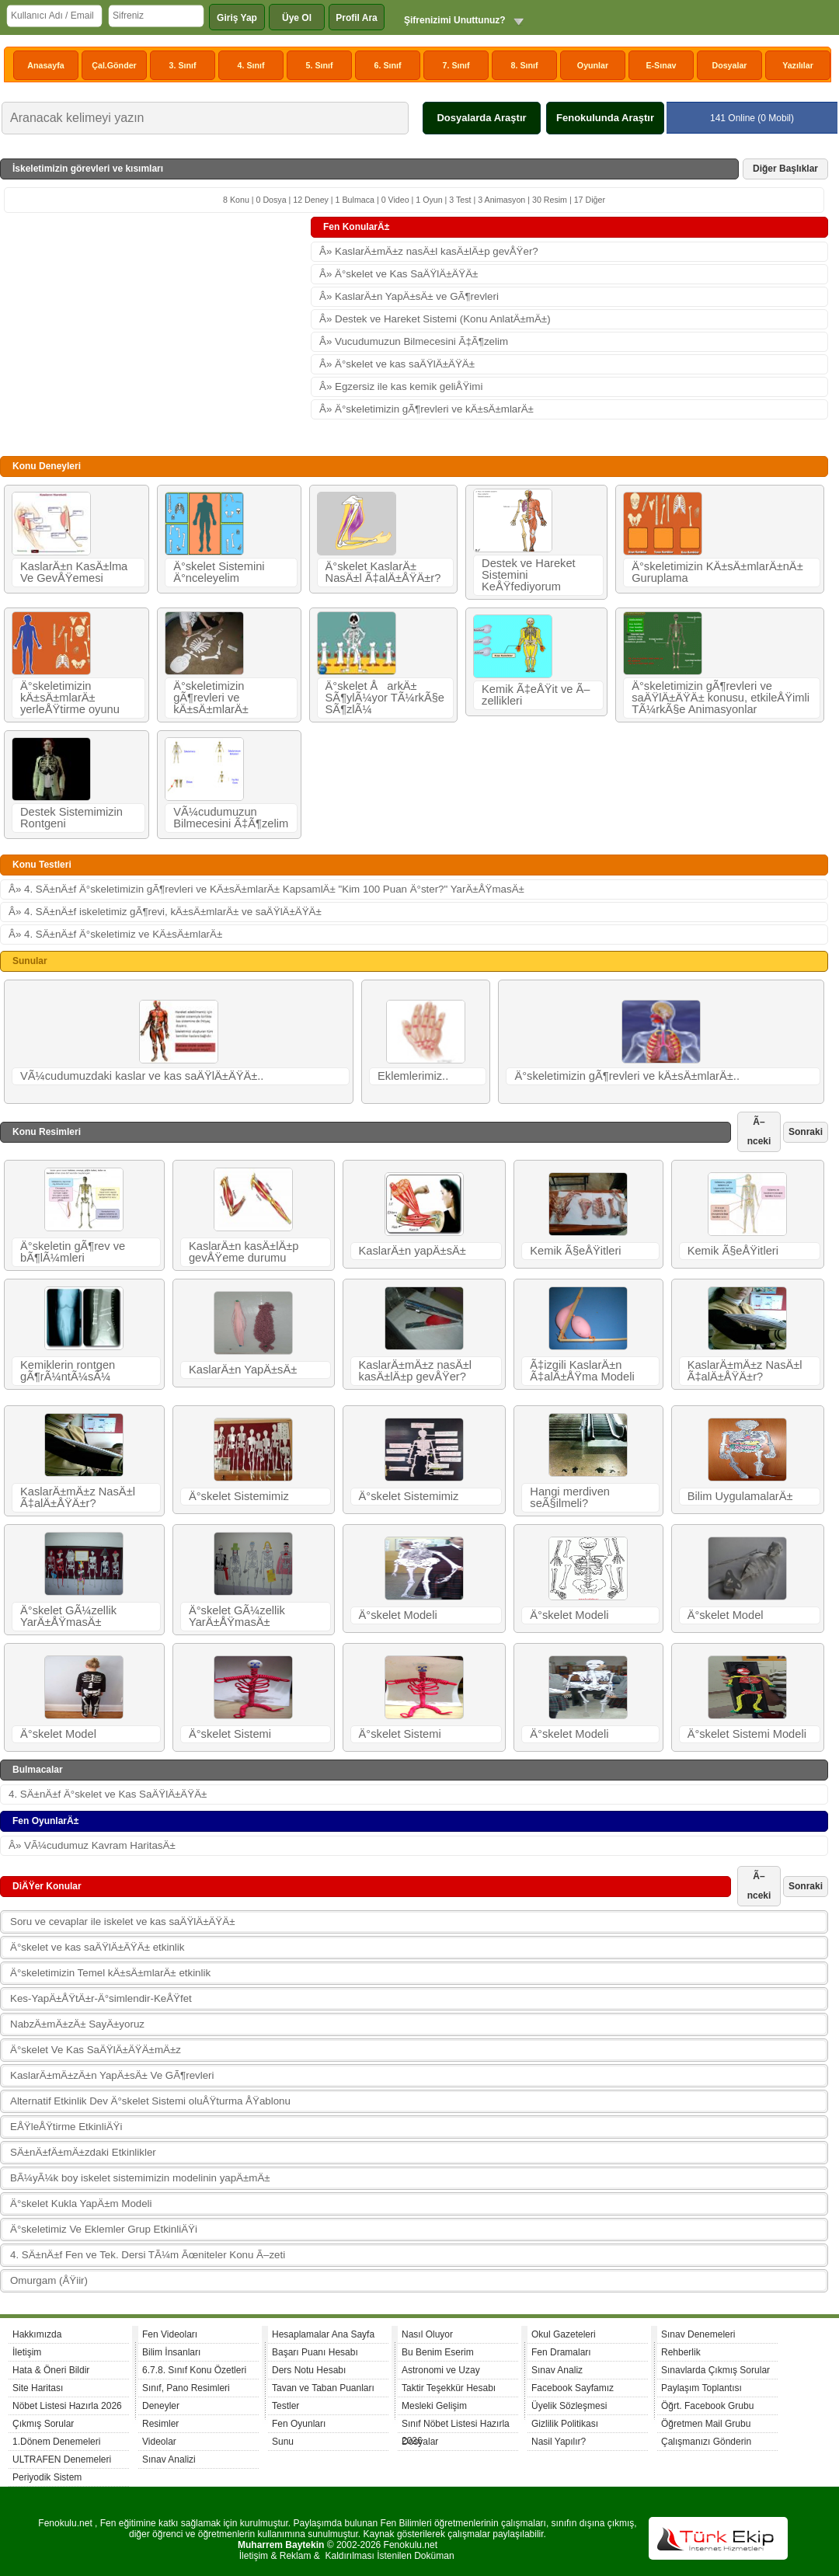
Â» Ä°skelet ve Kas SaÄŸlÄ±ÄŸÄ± (398, 274)
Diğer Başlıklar (785, 168)
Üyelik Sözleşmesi (569, 2405)
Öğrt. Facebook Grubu (707, 2405)
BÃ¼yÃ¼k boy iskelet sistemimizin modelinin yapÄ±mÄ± (140, 2178)
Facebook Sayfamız (572, 2388)
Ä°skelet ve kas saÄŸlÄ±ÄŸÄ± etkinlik (97, 1947)
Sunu (283, 2441)
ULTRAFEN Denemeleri (61, 2459)
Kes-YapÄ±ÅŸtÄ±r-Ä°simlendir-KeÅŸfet (101, 1998)
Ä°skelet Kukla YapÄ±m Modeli (81, 2203)
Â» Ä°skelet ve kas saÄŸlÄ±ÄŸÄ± (397, 364)
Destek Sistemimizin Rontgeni (71, 818)
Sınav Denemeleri (698, 2334)
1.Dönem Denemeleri (56, 2441)
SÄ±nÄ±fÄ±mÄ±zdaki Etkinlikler (83, 2152)
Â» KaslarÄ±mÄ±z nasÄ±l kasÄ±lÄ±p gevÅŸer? (428, 251)
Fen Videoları (169, 2334)
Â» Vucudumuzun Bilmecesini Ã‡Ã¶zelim (413, 341)
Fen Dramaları (561, 2352)
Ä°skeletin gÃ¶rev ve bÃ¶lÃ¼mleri (72, 1252)
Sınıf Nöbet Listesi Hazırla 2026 (456, 2425)
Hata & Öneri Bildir (50, 2370)
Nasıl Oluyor (427, 2334)
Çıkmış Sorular (43, 2423)
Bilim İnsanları (171, 2352)
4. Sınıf (251, 65)
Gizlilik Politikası (564, 2423)
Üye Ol (297, 17)
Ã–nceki (759, 1131)
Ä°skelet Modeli (398, 1615)
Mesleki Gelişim (434, 2405)
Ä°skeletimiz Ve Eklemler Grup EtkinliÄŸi (103, 2229)
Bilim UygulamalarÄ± (740, 1496)
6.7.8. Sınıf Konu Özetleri (194, 2370)
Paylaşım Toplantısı (701, 2388)
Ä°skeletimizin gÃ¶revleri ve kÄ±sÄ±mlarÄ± (211, 697)
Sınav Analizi (169, 2459)
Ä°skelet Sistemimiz (239, 1496)
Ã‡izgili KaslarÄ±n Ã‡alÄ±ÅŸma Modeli (582, 1371)
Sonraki (806, 1131)
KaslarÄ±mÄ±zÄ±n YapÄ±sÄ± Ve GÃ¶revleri (112, 2075)
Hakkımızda (36, 2334)
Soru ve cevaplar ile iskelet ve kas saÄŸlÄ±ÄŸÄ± (122, 1921)
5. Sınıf (319, 65)
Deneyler (160, 2405)
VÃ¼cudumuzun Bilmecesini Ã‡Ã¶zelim (230, 818)
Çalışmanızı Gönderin (706, 2441)
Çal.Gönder (114, 65)
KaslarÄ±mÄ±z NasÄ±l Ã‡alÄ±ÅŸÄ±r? (745, 1371)
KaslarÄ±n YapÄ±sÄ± (243, 1369)
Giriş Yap (237, 17)
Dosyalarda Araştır (481, 118)
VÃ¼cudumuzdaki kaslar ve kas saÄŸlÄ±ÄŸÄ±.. (141, 1076)
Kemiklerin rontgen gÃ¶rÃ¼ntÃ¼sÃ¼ (67, 1371)
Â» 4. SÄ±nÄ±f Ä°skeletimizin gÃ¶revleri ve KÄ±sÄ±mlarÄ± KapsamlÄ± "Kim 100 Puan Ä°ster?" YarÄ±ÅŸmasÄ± (266, 889)
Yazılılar (797, 65)
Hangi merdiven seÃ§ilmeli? (570, 1497)
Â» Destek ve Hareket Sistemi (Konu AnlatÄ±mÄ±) (435, 319)
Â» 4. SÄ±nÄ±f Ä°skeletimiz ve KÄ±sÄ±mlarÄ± (115, 934)
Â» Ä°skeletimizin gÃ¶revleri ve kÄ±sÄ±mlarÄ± (426, 409)
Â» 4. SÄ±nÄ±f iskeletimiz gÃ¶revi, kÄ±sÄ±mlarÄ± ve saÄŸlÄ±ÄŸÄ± (165, 911)
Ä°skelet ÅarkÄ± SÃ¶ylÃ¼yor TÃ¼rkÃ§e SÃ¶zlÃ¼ (385, 697)
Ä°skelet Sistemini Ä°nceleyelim (218, 572)
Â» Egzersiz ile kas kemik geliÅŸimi (400, 386)
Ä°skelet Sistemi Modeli (747, 1734)
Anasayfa (45, 65)
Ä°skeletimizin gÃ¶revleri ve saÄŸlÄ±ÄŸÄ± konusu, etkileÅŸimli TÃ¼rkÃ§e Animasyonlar (720, 697)
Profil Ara (357, 17)
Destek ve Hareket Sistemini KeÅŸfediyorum (529, 575)
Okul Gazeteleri (563, 2334)
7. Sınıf (456, 65)
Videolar (159, 2441)
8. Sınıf (524, 65)
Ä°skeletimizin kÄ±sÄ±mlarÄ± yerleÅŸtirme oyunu (70, 697)
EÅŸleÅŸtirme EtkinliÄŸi (66, 2126)
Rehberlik (681, 2352)
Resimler (160, 2423)
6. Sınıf (388, 65)
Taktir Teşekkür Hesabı (449, 2388)
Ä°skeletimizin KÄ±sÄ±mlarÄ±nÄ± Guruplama (717, 572)
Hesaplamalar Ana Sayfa (323, 2334)
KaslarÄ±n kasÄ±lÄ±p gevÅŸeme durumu (243, 1252)
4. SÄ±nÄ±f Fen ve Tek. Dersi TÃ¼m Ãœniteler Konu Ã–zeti (147, 2255)
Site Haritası (37, 2388)
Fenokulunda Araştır (605, 118)
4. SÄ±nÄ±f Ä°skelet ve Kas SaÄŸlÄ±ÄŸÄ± (108, 1794)
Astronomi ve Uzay (441, 2370)
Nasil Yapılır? (558, 2441)
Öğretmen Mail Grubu (705, 2423)
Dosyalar (729, 65)
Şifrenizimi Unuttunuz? (455, 20)
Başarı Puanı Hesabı (315, 2352)
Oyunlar (592, 65)
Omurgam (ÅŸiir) (49, 2280)
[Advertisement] (155, 333)
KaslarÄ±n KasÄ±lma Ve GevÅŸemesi (73, 572)
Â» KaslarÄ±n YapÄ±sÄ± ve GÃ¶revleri (409, 296)
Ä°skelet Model (726, 1615)
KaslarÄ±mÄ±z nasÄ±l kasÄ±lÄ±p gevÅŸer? (415, 1371)
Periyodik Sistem (47, 2477)
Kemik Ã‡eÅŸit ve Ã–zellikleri (536, 695)
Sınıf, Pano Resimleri (186, 2388)
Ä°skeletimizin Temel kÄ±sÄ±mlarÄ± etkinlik (110, 1973)
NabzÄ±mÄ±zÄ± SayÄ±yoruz (77, 2024)
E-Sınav (661, 65)
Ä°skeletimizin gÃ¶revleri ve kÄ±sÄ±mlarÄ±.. (627, 1076)
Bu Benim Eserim (438, 2352)
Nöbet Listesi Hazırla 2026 (67, 2405)
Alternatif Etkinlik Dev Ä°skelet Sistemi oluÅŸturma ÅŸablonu (150, 2101)
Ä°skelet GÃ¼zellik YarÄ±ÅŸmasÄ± (68, 1616)
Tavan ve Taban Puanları (323, 2388)
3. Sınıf (183, 65)
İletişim (26, 2352)
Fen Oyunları (299, 2423)
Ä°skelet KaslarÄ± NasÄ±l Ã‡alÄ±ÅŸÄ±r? (383, 572)
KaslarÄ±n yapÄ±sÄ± (412, 1250)
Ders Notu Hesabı (309, 2370)
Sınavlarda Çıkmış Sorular (715, 2370)
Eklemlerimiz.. (413, 1076)
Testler (285, 2405)
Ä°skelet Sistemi (230, 1734)
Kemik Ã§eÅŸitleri (575, 1250)
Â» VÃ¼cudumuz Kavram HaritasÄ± (92, 1845)
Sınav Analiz (557, 2370)
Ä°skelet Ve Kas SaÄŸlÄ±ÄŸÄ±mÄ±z (95, 2050)
